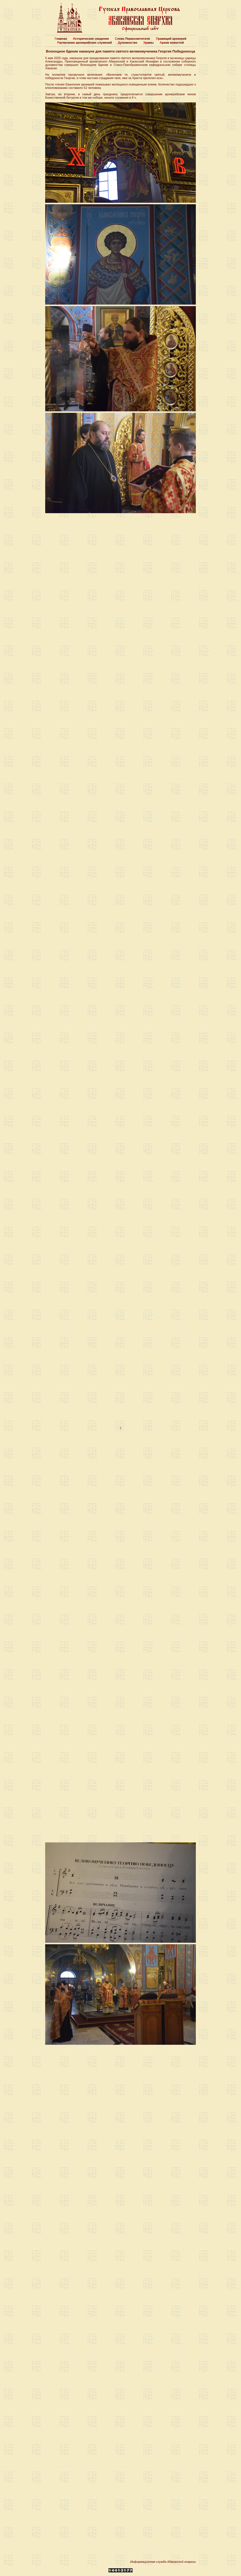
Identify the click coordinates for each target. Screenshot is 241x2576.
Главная (61, 38)
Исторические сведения (91, 38)
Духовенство (127, 42)
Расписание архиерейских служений (84, 42)
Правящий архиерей (171, 38)
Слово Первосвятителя (132, 38)
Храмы (148, 42)
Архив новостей (172, 42)
